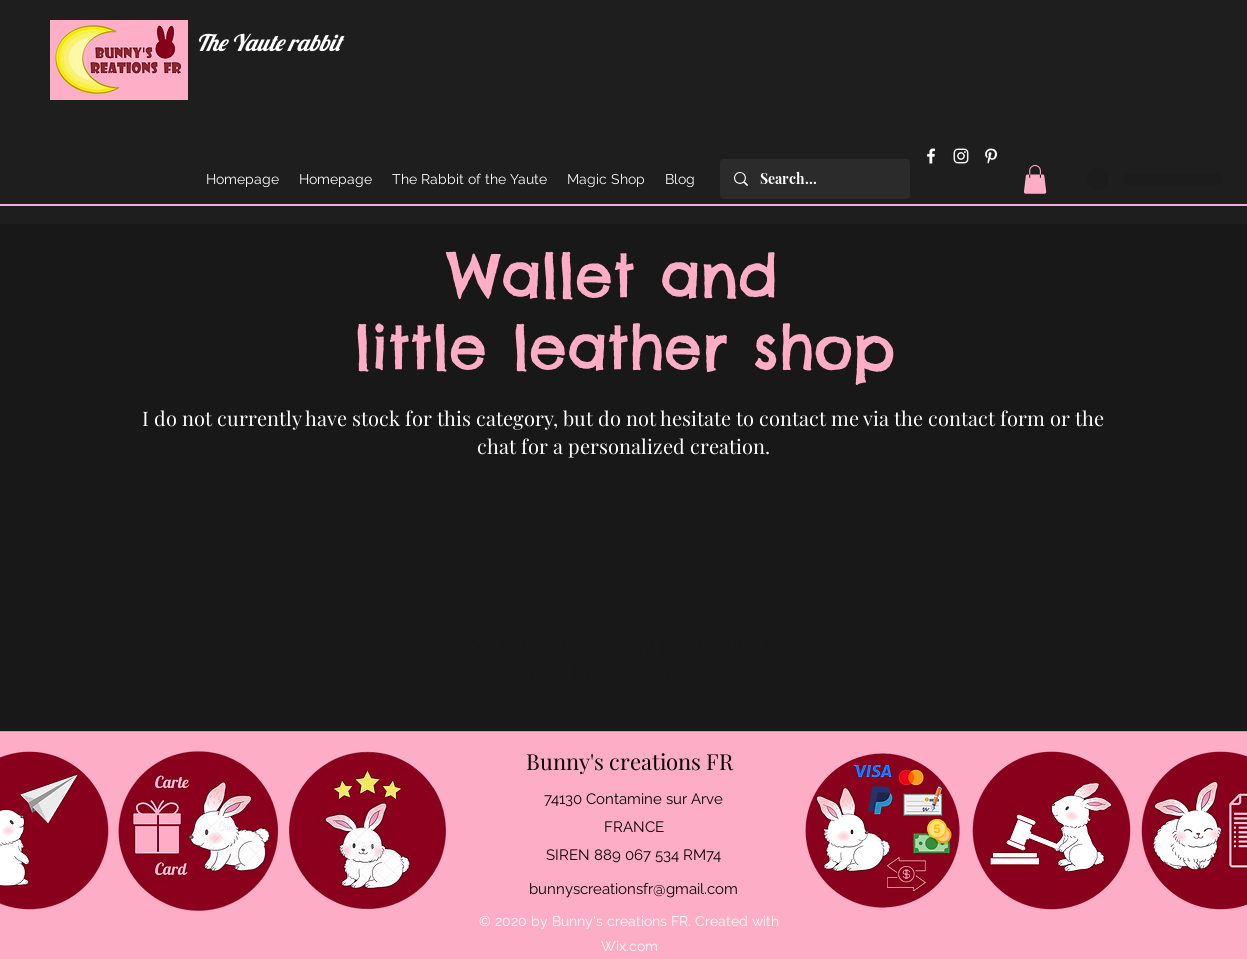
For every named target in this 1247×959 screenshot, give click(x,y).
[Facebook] (931, 156)
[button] (1035, 179)
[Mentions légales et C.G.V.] (1051, 830)
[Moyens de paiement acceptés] (882, 830)
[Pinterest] (991, 156)
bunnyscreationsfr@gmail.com (633, 889)
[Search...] (814, 179)
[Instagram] (961, 156)
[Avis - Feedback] (367, 830)
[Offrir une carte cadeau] (198, 830)
